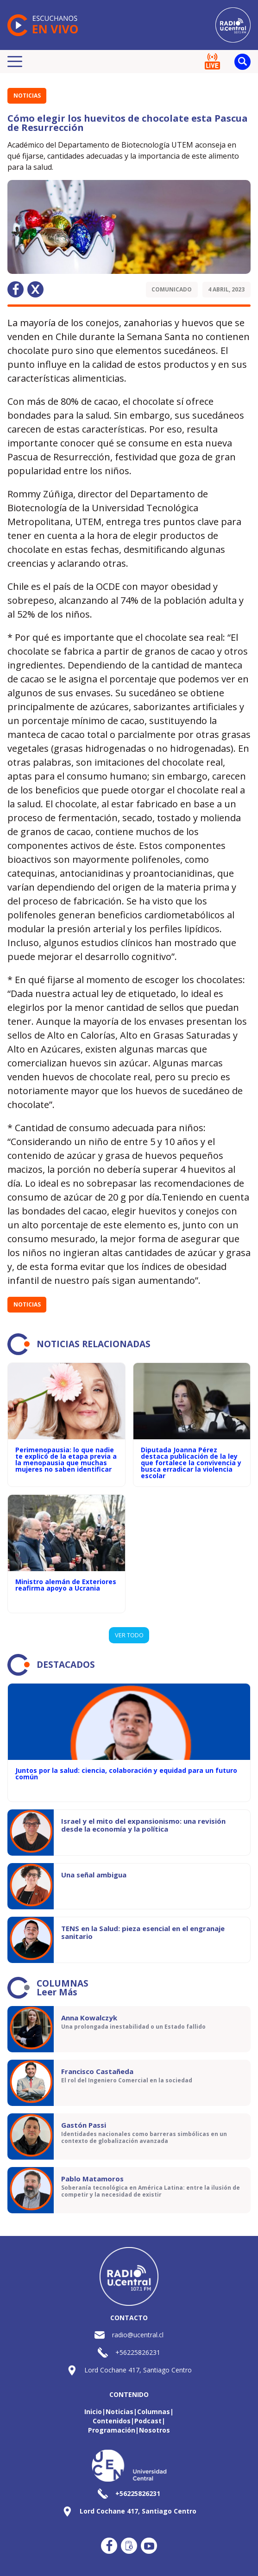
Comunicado (171, 289)
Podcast (148, 2420)
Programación (111, 2430)
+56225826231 (137, 2352)
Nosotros (154, 2430)
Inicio (93, 2411)
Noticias (27, 95)
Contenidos (112, 2420)
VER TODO (129, 1635)
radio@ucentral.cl (138, 2334)
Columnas (153, 2411)
